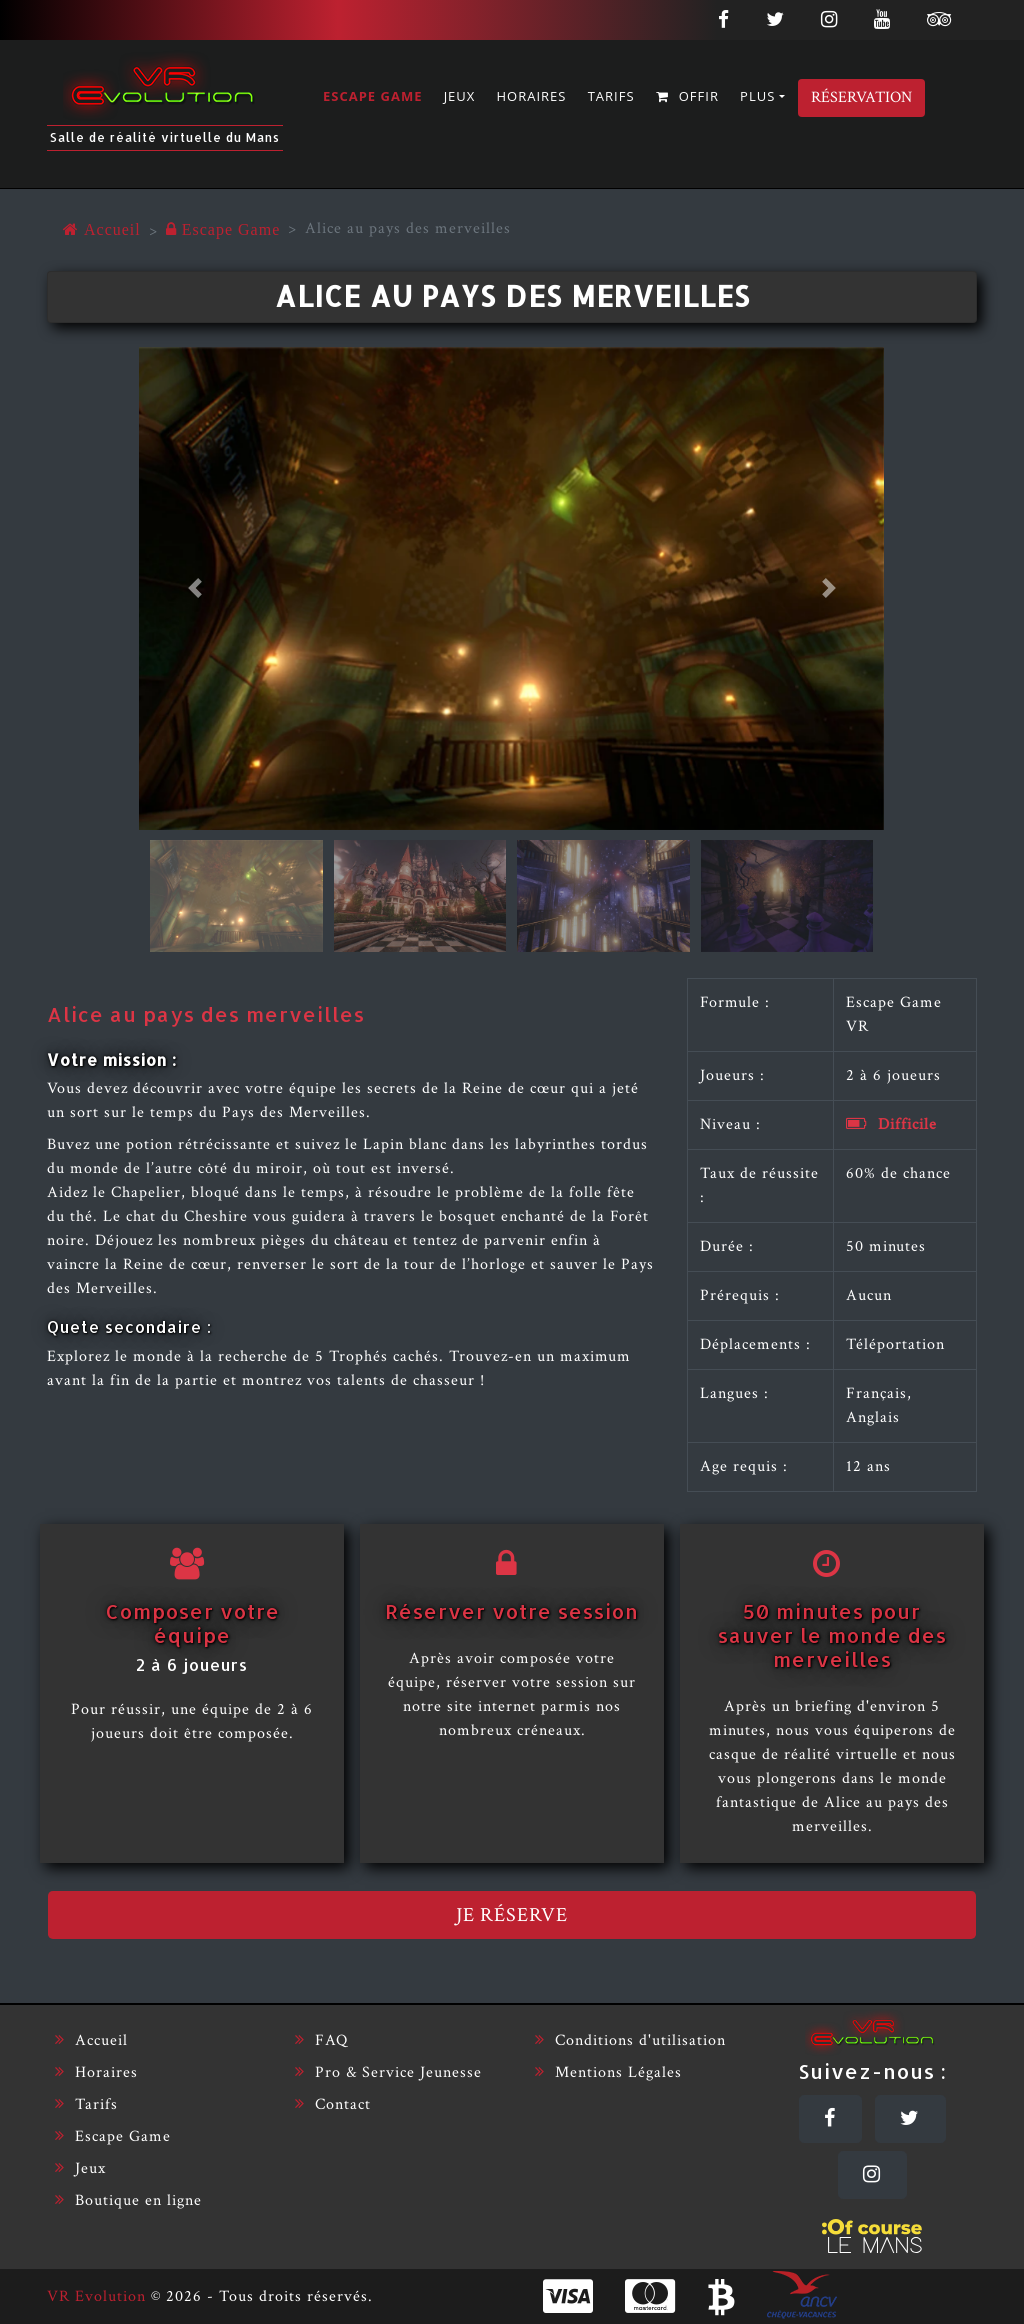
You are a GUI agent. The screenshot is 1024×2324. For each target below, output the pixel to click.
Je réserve (512, 1915)
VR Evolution (96, 2296)
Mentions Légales (608, 2072)
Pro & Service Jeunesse (388, 2072)
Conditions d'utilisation (630, 2040)
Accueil (91, 2040)
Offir (687, 96)
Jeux (460, 96)
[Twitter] (910, 2119)
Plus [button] (757, 96)
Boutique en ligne (128, 2200)
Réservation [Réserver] (861, 97)
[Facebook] (830, 2119)
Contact (333, 2104)
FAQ (321, 2040)
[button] (195, 589)
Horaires (532, 96)
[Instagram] (872, 2175)
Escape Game (372, 96)
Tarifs (611, 96)
